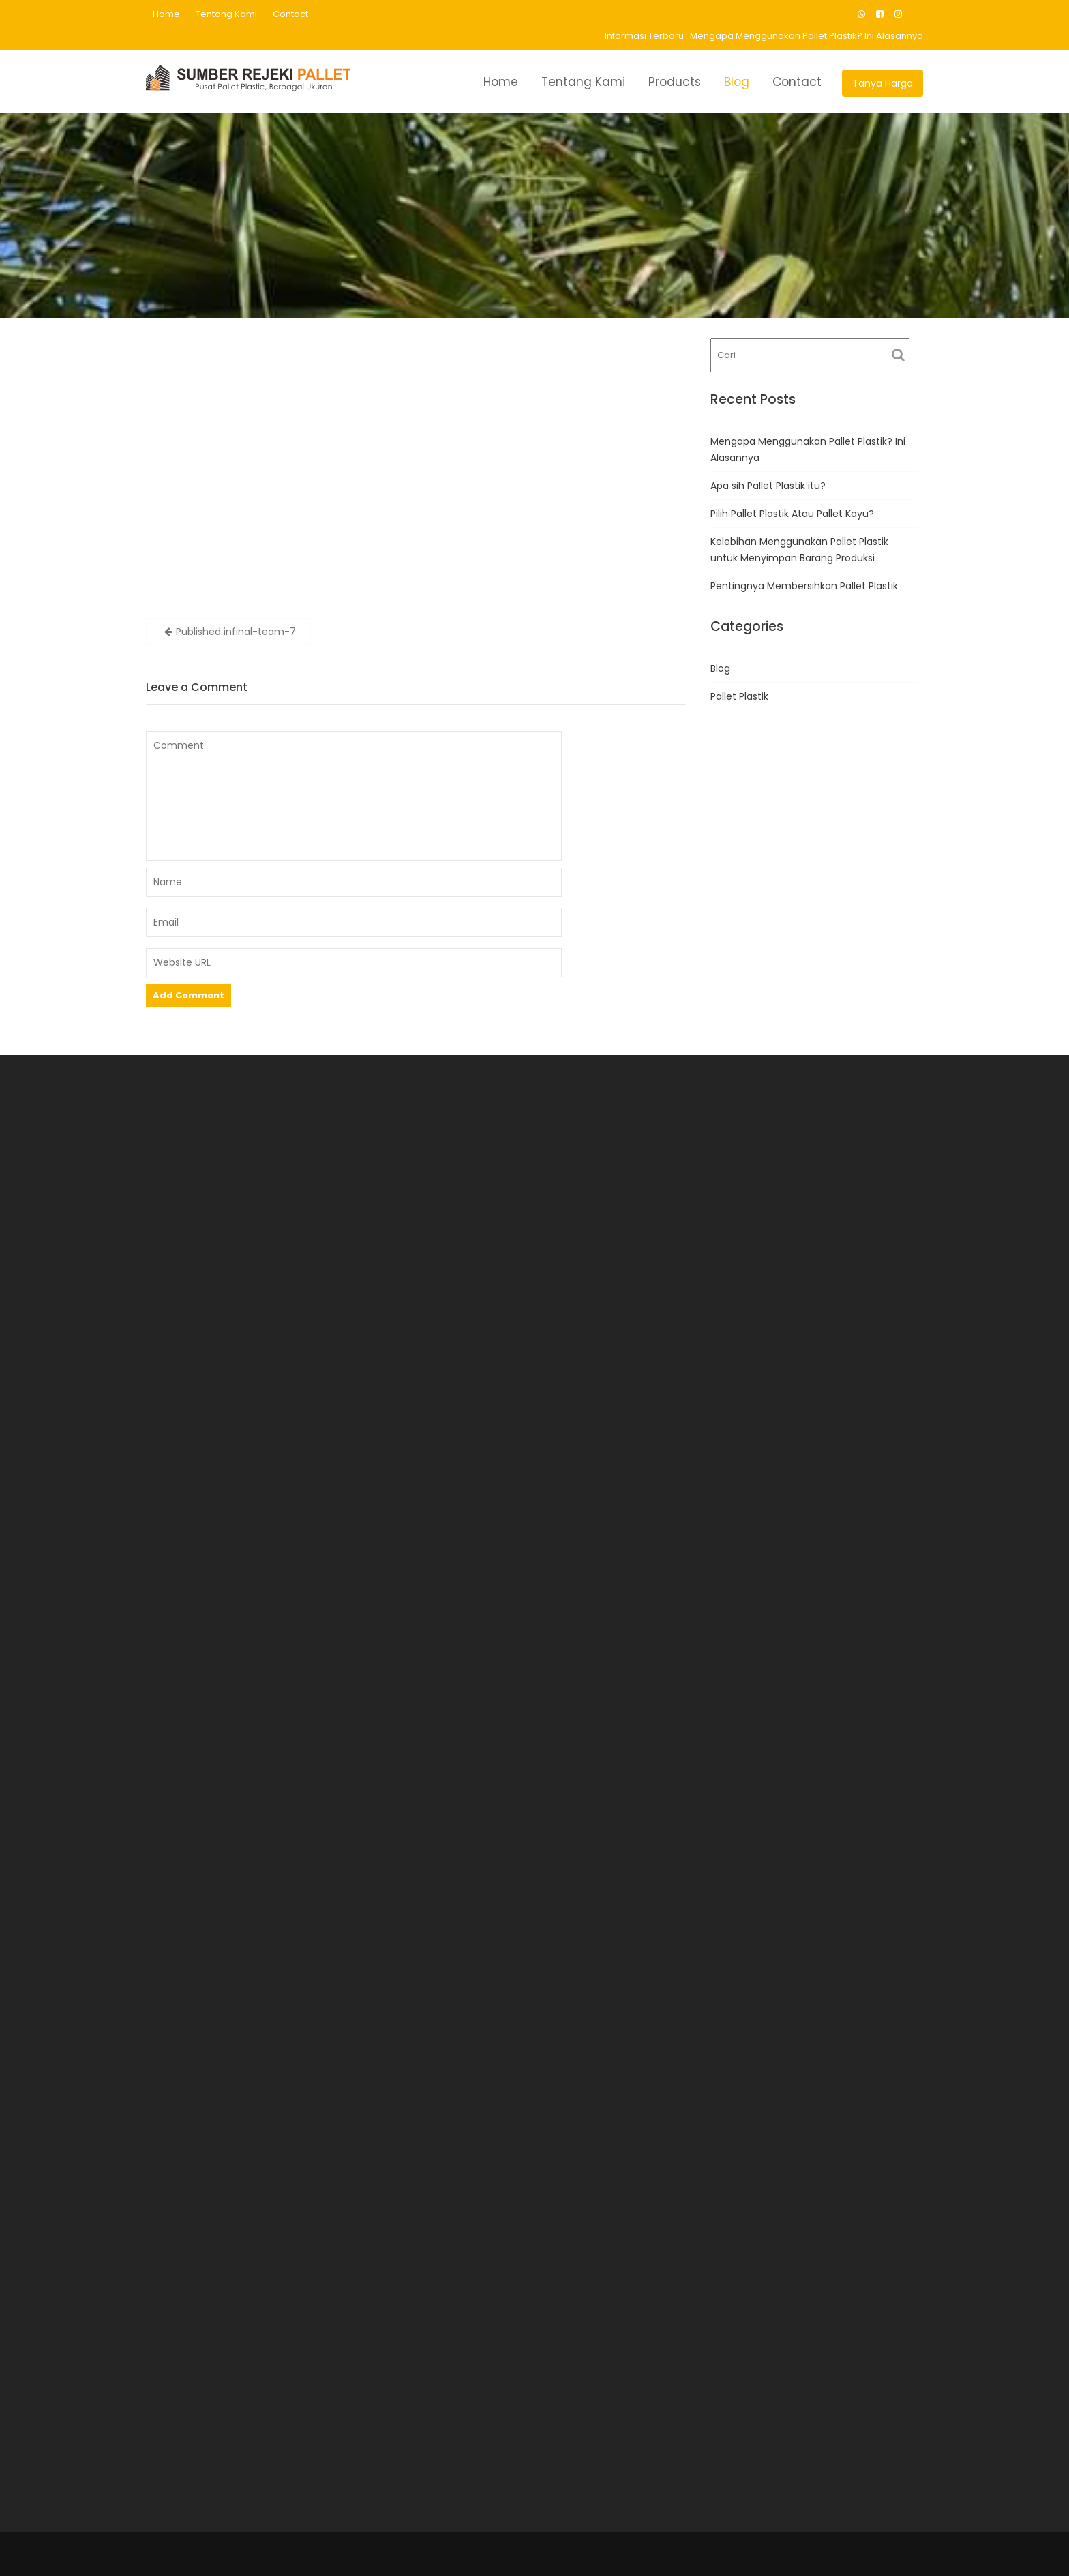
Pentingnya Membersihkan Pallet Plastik (804, 586)
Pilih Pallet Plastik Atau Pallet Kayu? (792, 513)
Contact (290, 14)
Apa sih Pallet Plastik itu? (768, 485)
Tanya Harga (882, 83)
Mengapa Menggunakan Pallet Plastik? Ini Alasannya (806, 35)
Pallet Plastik (739, 696)
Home (166, 14)
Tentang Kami (226, 14)
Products (674, 82)
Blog (736, 82)
